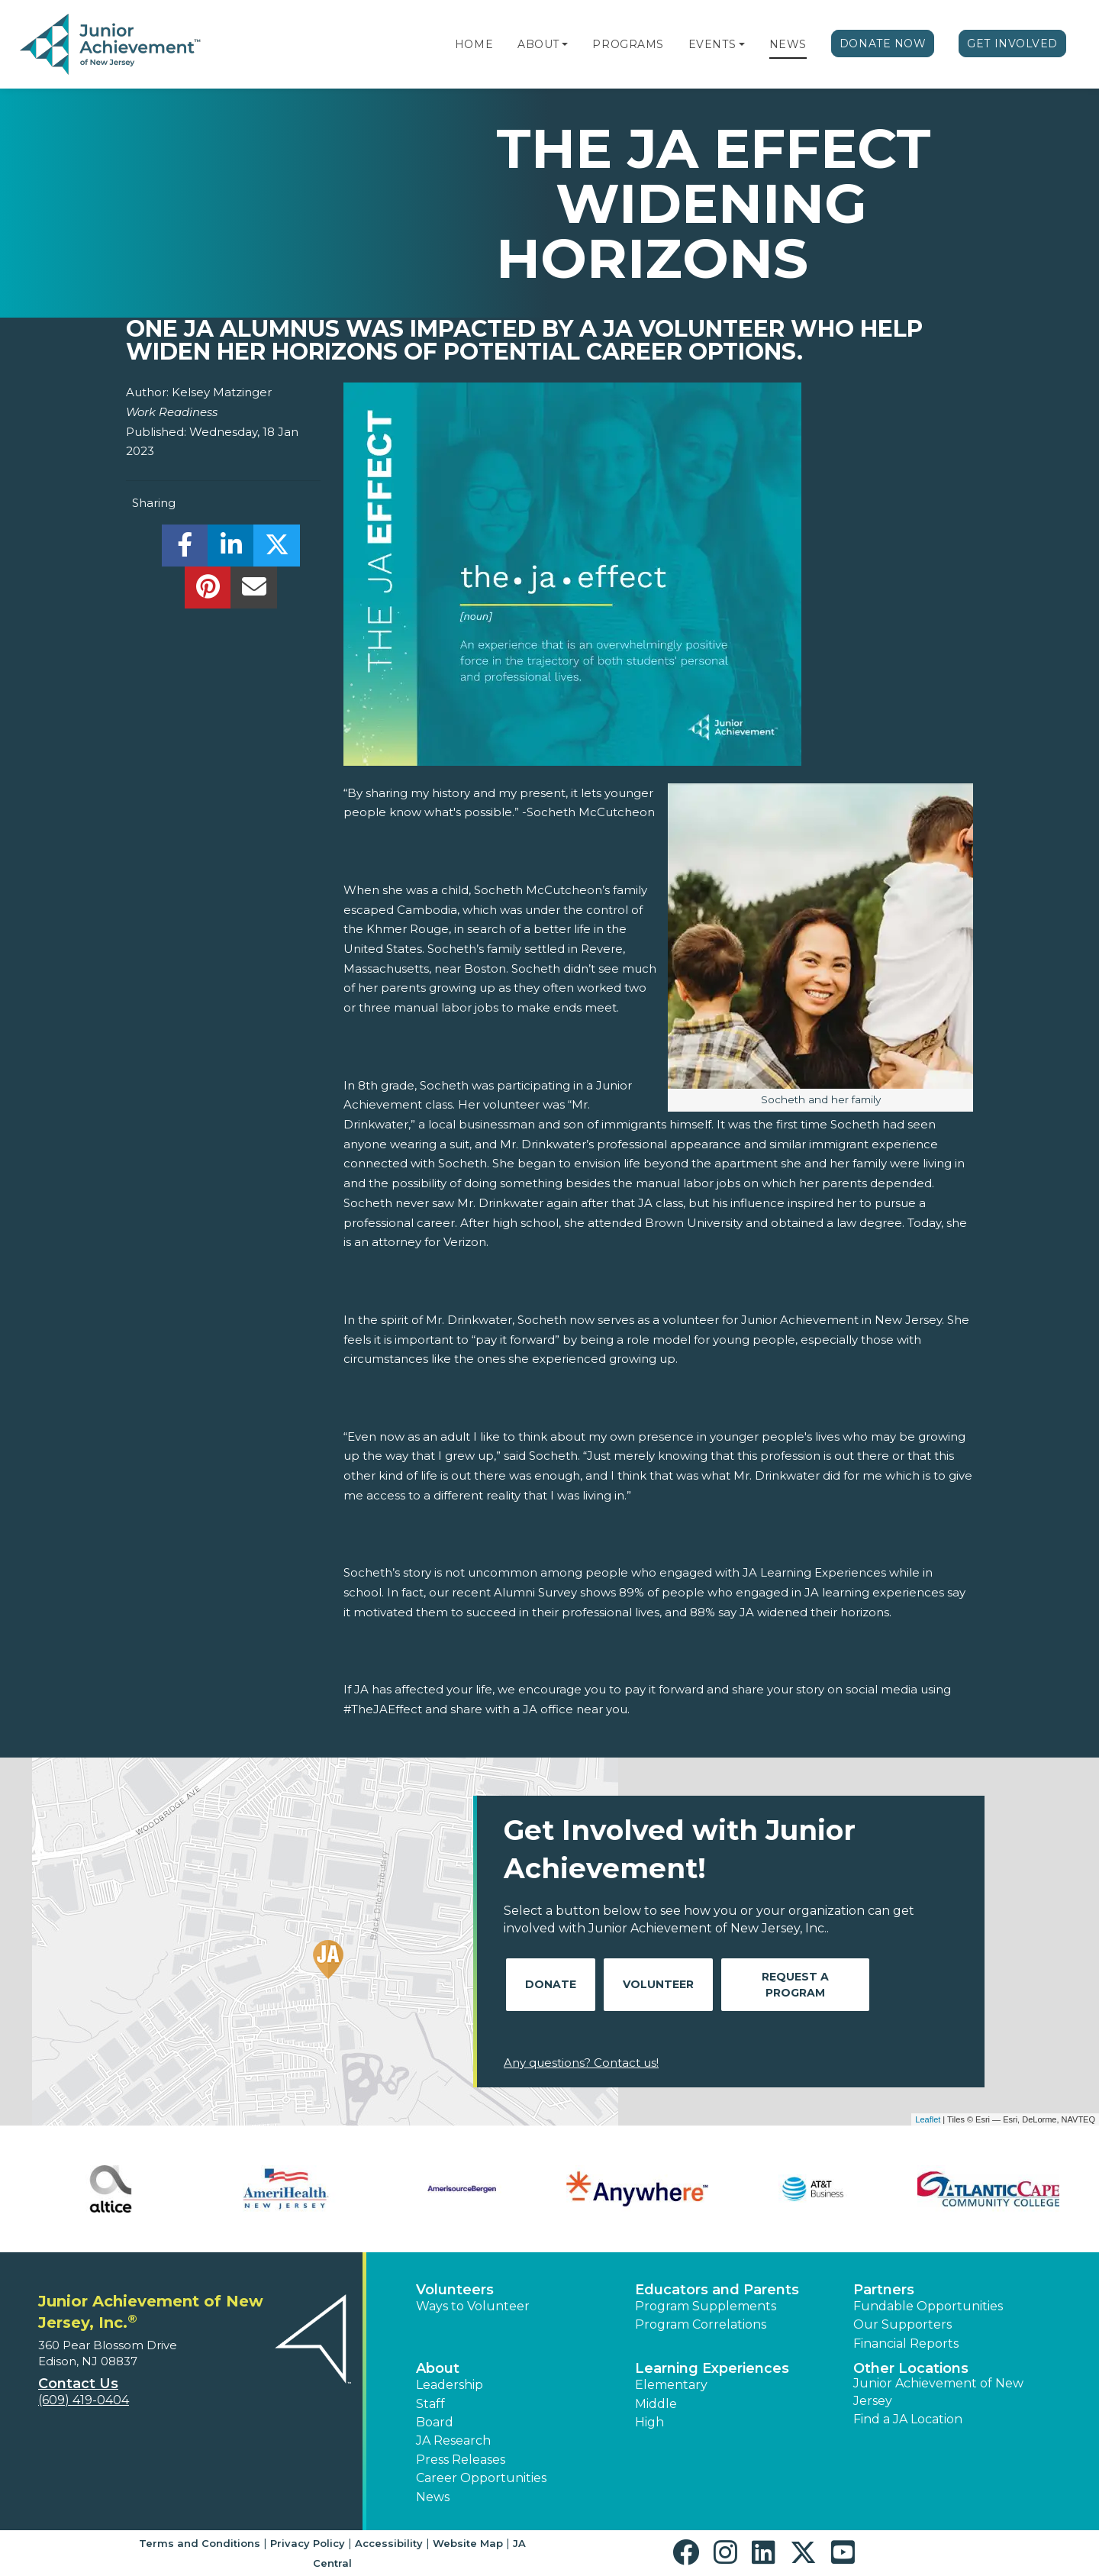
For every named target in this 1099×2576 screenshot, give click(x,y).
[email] (253, 591)
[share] (185, 549)
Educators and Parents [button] (717, 2290)
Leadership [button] (449, 2384)
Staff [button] (430, 2404)
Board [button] (434, 2422)
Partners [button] (883, 2290)
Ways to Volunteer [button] (473, 2306)
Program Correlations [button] (700, 2324)
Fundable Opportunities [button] (928, 2306)
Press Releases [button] (460, 2459)
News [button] (433, 2497)
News (788, 44)
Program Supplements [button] (705, 2306)
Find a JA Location (907, 2419)
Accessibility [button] (389, 2543)
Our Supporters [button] (902, 2324)
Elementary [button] (671, 2384)
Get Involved (1012, 43)
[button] (565, 44)
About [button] (437, 2368)
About (538, 44)
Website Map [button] (468, 2543)
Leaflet (927, 2119)
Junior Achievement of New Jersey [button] (938, 2391)
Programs (627, 44)
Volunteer (658, 1984)
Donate (550, 1984)
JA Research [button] (453, 2440)
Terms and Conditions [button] (199, 2543)
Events (712, 44)
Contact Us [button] (78, 2383)
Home (474, 44)
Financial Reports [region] (906, 2343)
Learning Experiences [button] (712, 2368)
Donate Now (883, 43)
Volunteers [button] (455, 2290)
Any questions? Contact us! (581, 2062)
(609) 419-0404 (83, 2400)
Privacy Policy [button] (307, 2543)
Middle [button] (656, 2404)
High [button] (649, 2422)
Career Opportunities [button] (481, 2478)
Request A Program (795, 1985)
